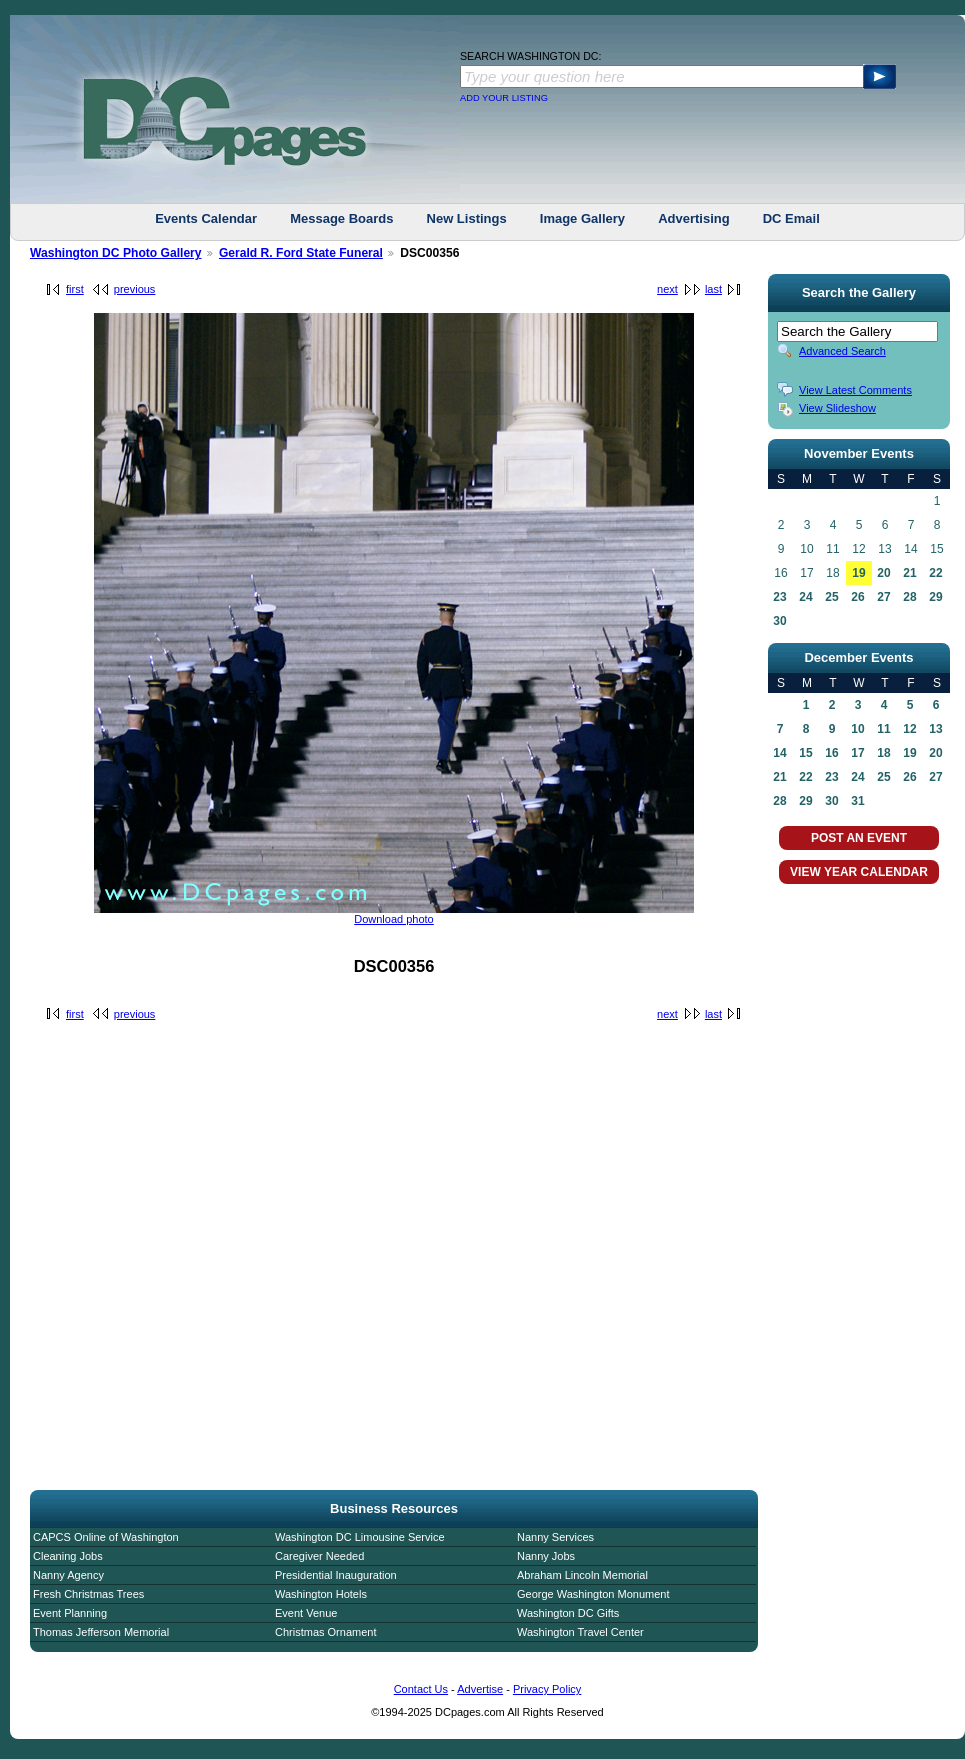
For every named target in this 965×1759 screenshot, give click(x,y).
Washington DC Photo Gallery (116, 253)
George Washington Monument (593, 1594)
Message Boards (341, 218)
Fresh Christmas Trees (88, 1594)
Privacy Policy (547, 1689)
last (713, 289)
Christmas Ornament (325, 1632)
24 (805, 597)
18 (883, 753)
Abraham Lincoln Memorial (582, 1575)
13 (935, 729)
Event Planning (70, 1613)
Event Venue (306, 1613)
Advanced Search (842, 351)
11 (883, 729)
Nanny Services (555, 1537)
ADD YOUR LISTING (504, 98)
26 (857, 597)
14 (779, 753)
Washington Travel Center (580, 1632)
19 (858, 573)
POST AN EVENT (859, 838)
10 (857, 729)
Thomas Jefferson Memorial (101, 1632)
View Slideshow (837, 408)
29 (935, 597)
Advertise (480, 1689)
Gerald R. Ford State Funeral (301, 253)
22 (935, 573)
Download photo (394, 919)
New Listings (467, 218)
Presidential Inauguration (336, 1575)
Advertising (694, 218)
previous (135, 289)
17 (857, 753)
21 (909, 573)
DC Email (791, 218)
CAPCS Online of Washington (106, 1537)
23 (779, 597)
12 (909, 729)
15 (805, 753)
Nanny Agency (68, 1575)
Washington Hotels (321, 1594)
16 (831, 753)
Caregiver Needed (319, 1556)
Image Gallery (582, 218)
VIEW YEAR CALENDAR (859, 872)
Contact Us (421, 1689)
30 (779, 621)
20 (883, 573)
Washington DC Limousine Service (360, 1537)
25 (831, 597)
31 (857, 801)
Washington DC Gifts (568, 1613)
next (667, 289)
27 (883, 597)
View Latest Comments (855, 390)
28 (909, 597)
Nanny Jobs (546, 1556)
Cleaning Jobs (68, 1556)
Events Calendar (206, 218)
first (75, 289)
